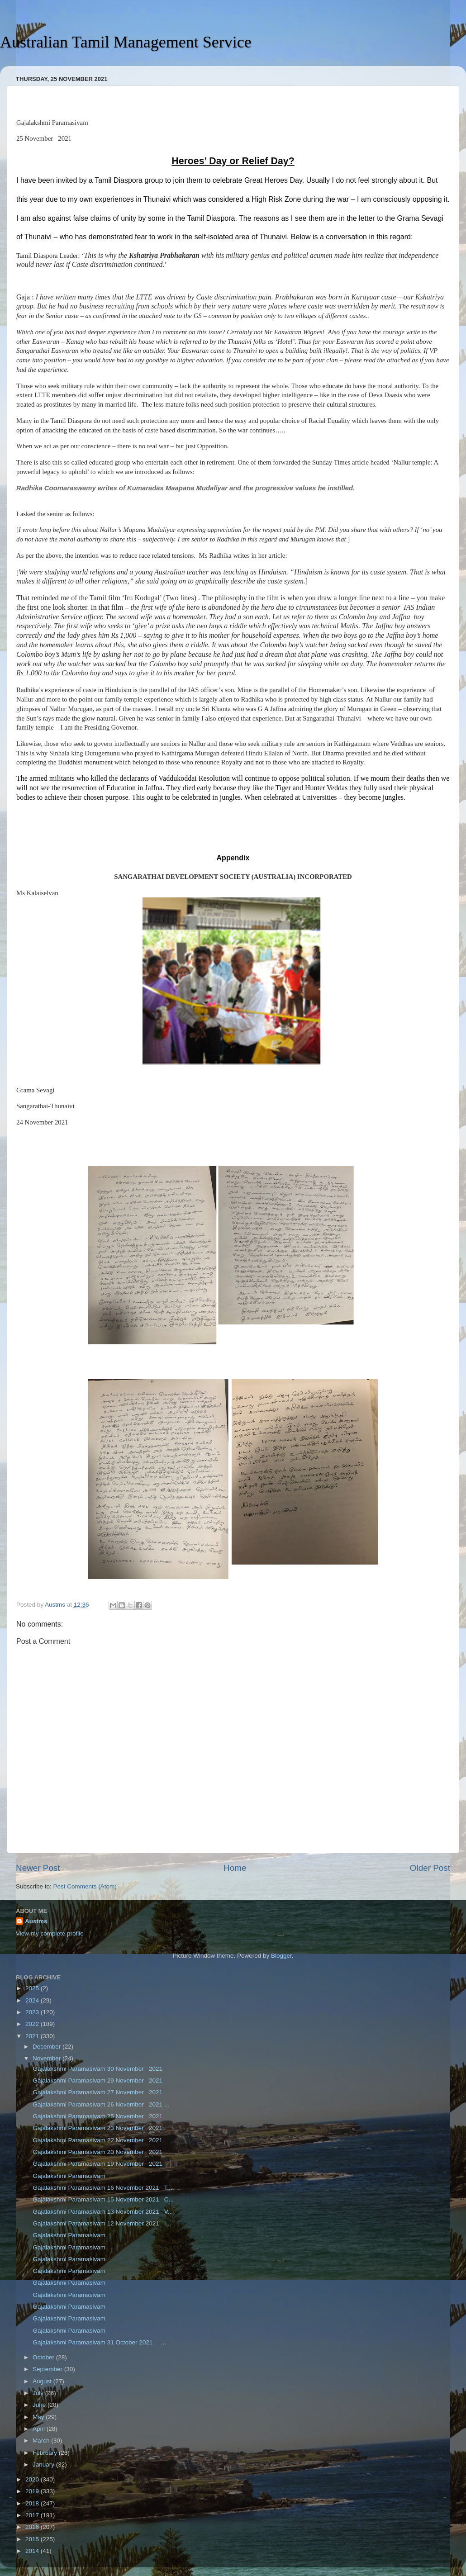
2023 (33, 2012)
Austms (36, 1921)
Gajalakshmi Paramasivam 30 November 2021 (96, 2068)
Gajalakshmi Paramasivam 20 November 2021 (96, 2152)
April (40, 2428)
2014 (33, 2551)
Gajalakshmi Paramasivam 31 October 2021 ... (98, 2342)
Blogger (281, 1955)
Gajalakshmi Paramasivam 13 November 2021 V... (102, 2211)
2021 (33, 2036)
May (39, 2417)
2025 (33, 1988)
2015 (33, 2539)
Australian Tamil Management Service (126, 42)
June (40, 2404)
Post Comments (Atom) (85, 1886)
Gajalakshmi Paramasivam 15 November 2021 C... (102, 2199)
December (47, 2046)
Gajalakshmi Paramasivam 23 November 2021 (96, 2128)
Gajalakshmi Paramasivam (68, 2176)
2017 (33, 2515)
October (44, 2357)
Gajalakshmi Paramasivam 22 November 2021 (96, 2140)
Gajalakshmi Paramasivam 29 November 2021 (96, 2080)
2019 (33, 2491)
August (43, 2381)
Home (234, 1868)
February (46, 2452)
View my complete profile (50, 1933)
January (44, 2464)
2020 (33, 2479)
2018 (33, 2503)
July (39, 2393)
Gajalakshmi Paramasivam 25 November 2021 (96, 2116)
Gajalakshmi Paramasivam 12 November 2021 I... (101, 2223)
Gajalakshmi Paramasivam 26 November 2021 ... (100, 2104)
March (42, 2440)
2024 (33, 2000)
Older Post (430, 1868)
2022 (33, 2024)
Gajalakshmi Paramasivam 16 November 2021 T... (101, 2187)
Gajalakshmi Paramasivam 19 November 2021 (96, 2163)
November (47, 2058)
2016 (33, 2527)
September (48, 2369)
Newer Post (38, 1868)
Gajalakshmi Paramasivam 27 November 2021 (96, 2092)
